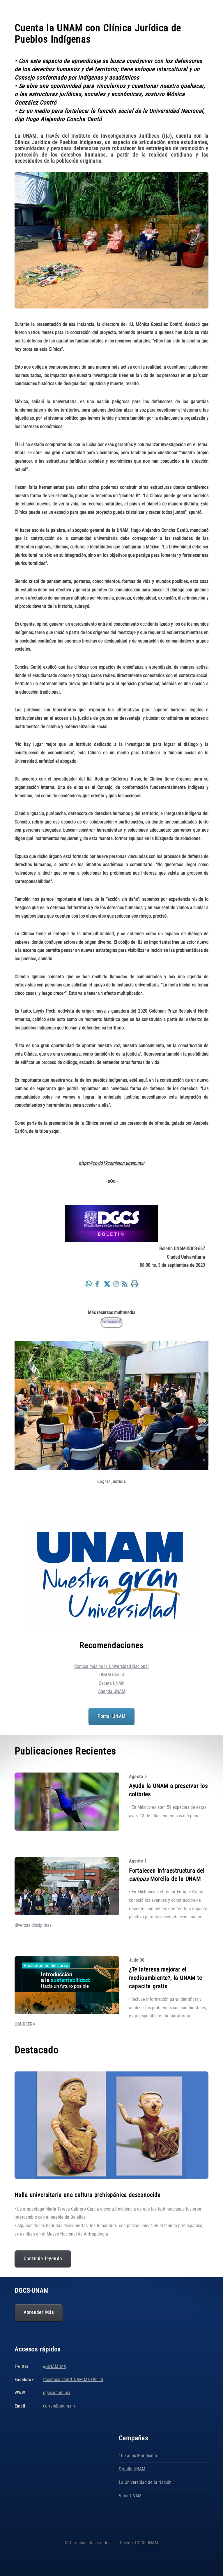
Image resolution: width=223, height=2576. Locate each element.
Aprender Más (39, 2312)
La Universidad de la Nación (145, 2482)
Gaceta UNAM (112, 1683)
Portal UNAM (111, 1716)
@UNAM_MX (54, 2366)
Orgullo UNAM (132, 2469)
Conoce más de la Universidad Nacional (111, 1666)
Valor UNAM (130, 2495)
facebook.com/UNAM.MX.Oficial (73, 2379)
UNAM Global (111, 1675)
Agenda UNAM (111, 1691)
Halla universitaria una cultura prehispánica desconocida (88, 2194)
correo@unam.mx (59, 2406)
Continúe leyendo (43, 2258)
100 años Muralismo (138, 2455)
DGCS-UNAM (146, 2542)
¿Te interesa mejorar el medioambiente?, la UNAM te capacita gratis (165, 1978)
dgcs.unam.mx (56, 2392)
